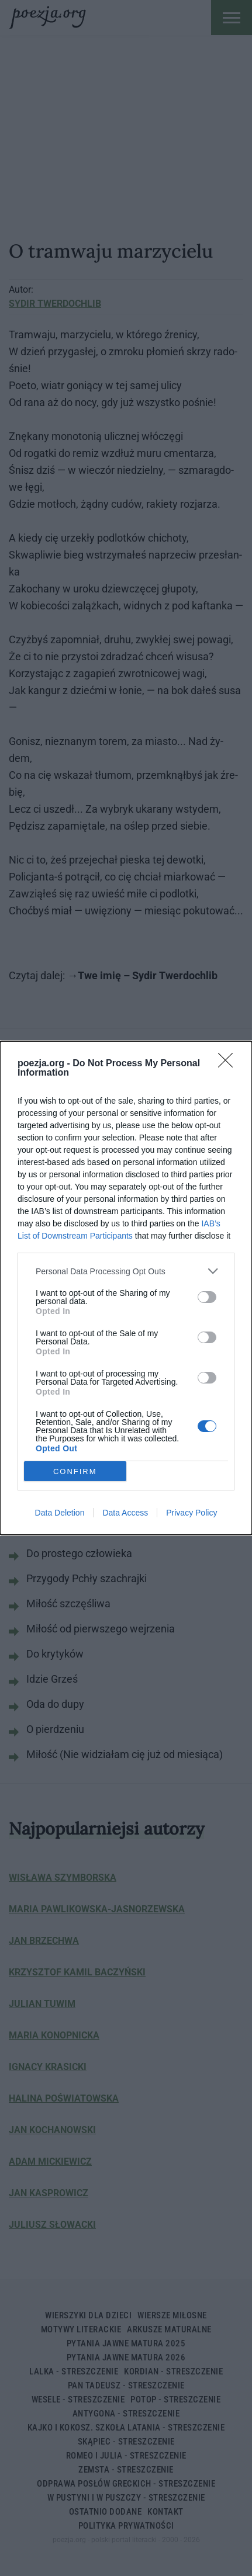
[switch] (207, 1297)
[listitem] (126, 1271)
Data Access (125, 1512)
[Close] (229, 1064)
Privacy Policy (191, 1512)
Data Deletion (60, 1512)
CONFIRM (75, 1471)
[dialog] (126, 1288)
